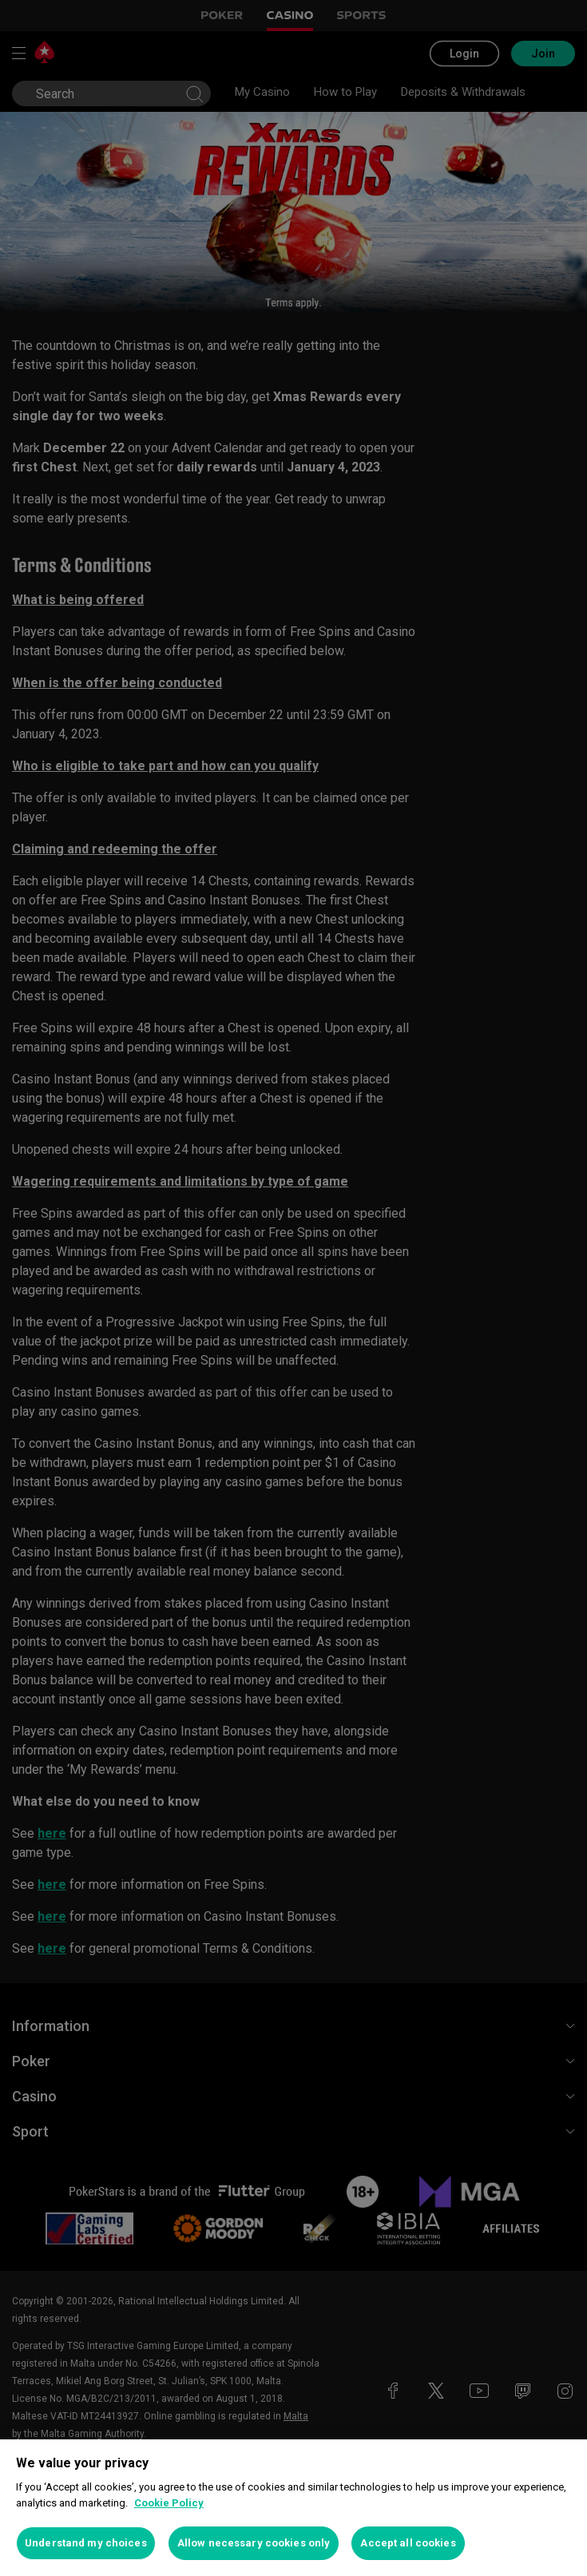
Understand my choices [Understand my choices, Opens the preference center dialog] (86, 2543)
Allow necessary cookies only (254, 2543)
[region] (293, 2507)
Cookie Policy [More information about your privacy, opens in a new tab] (169, 2503)
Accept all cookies (407, 2543)
